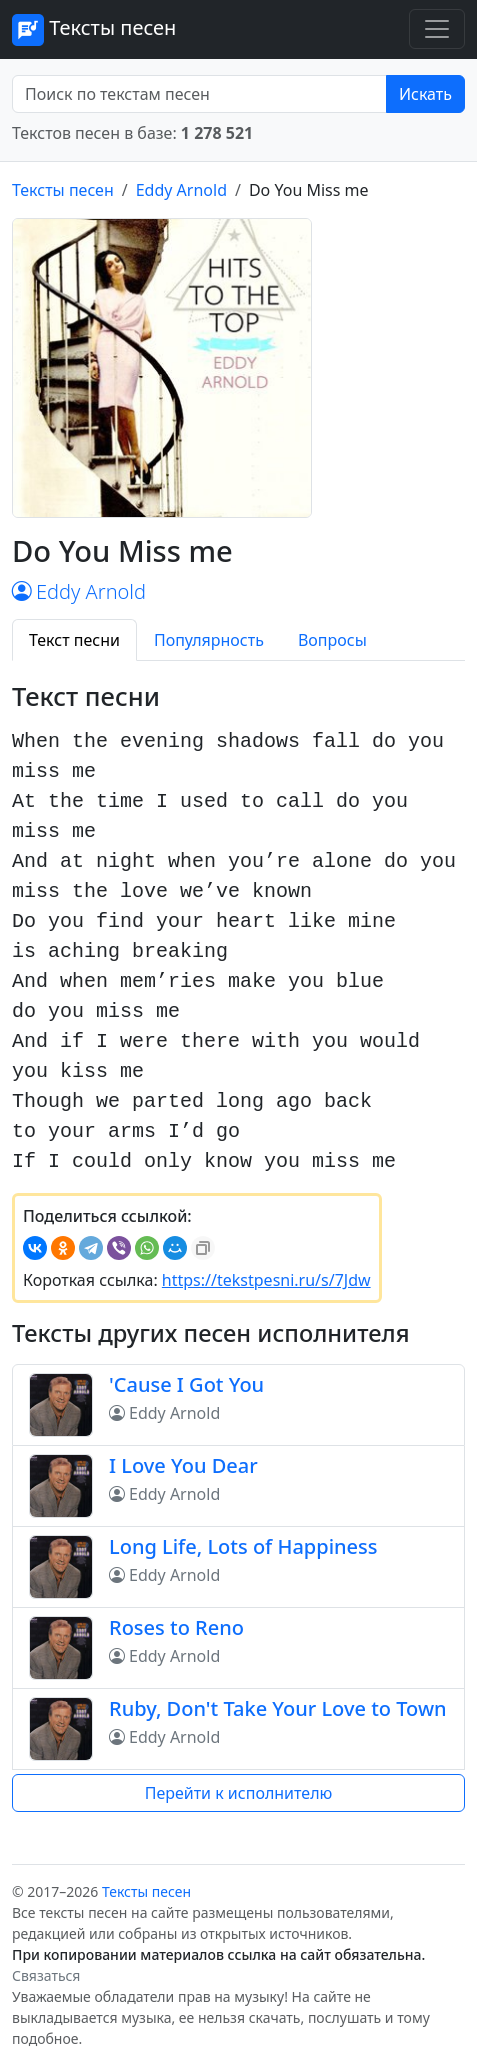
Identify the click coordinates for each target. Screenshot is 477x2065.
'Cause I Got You (186, 1384)
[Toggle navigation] (437, 29)
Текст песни (74, 640)
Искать (425, 94)
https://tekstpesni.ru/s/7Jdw (266, 1280)
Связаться (46, 1975)
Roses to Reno (176, 1627)
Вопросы (332, 640)
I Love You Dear (183, 1465)
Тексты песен (94, 30)
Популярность (209, 640)
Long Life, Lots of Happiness (243, 1546)
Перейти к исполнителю (239, 1793)
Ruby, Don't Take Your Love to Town (278, 1708)
